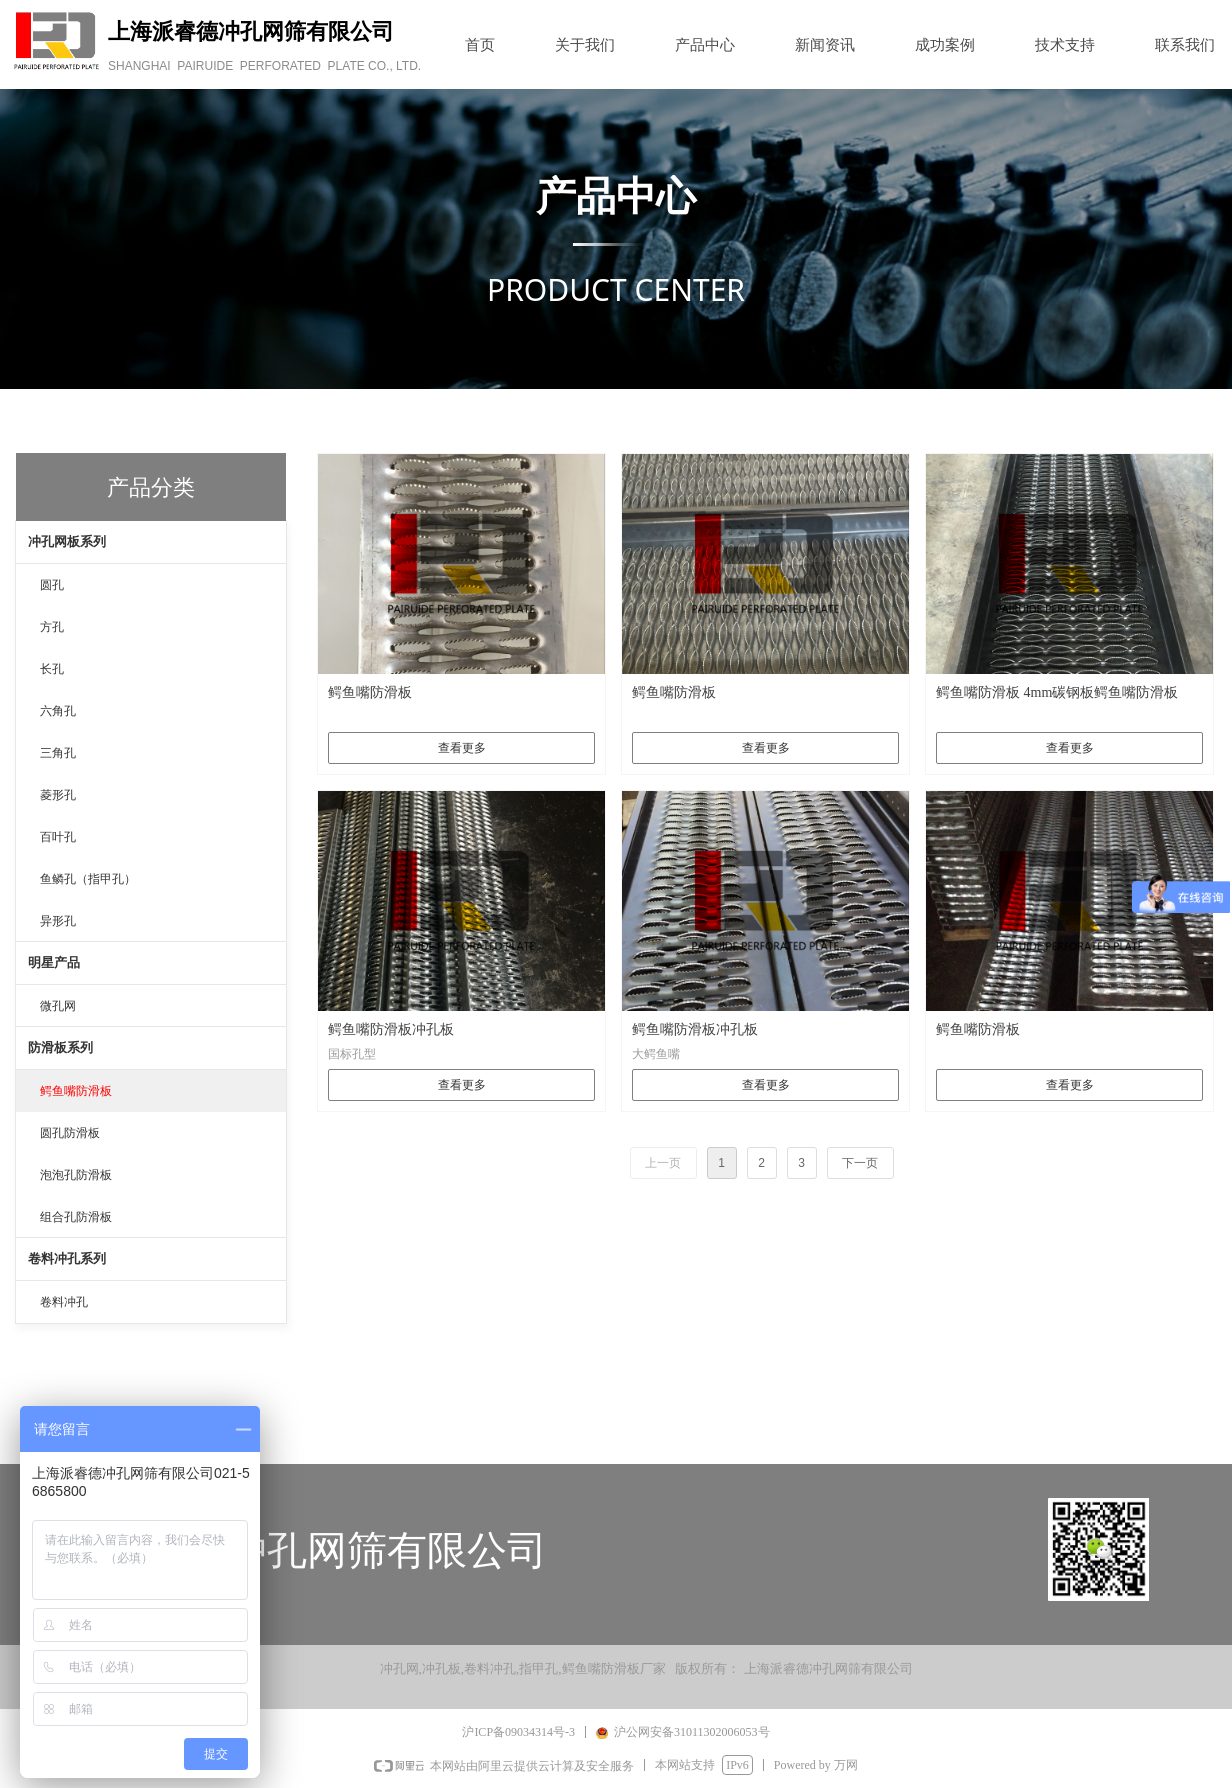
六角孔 (58, 711)
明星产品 (54, 962)
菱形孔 (58, 795)
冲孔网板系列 (67, 541)
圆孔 (52, 585)
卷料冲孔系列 (67, 1258)
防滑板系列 (60, 1047)
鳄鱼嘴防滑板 (76, 1091)
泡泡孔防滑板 (76, 1175)
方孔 (52, 627)
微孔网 (58, 1006)
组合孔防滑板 (76, 1217)
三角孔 (58, 753)
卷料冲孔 (64, 1302)
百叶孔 (58, 837)
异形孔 (58, 921)
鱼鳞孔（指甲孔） (88, 879)
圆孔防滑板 (70, 1133)
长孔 (52, 669)
